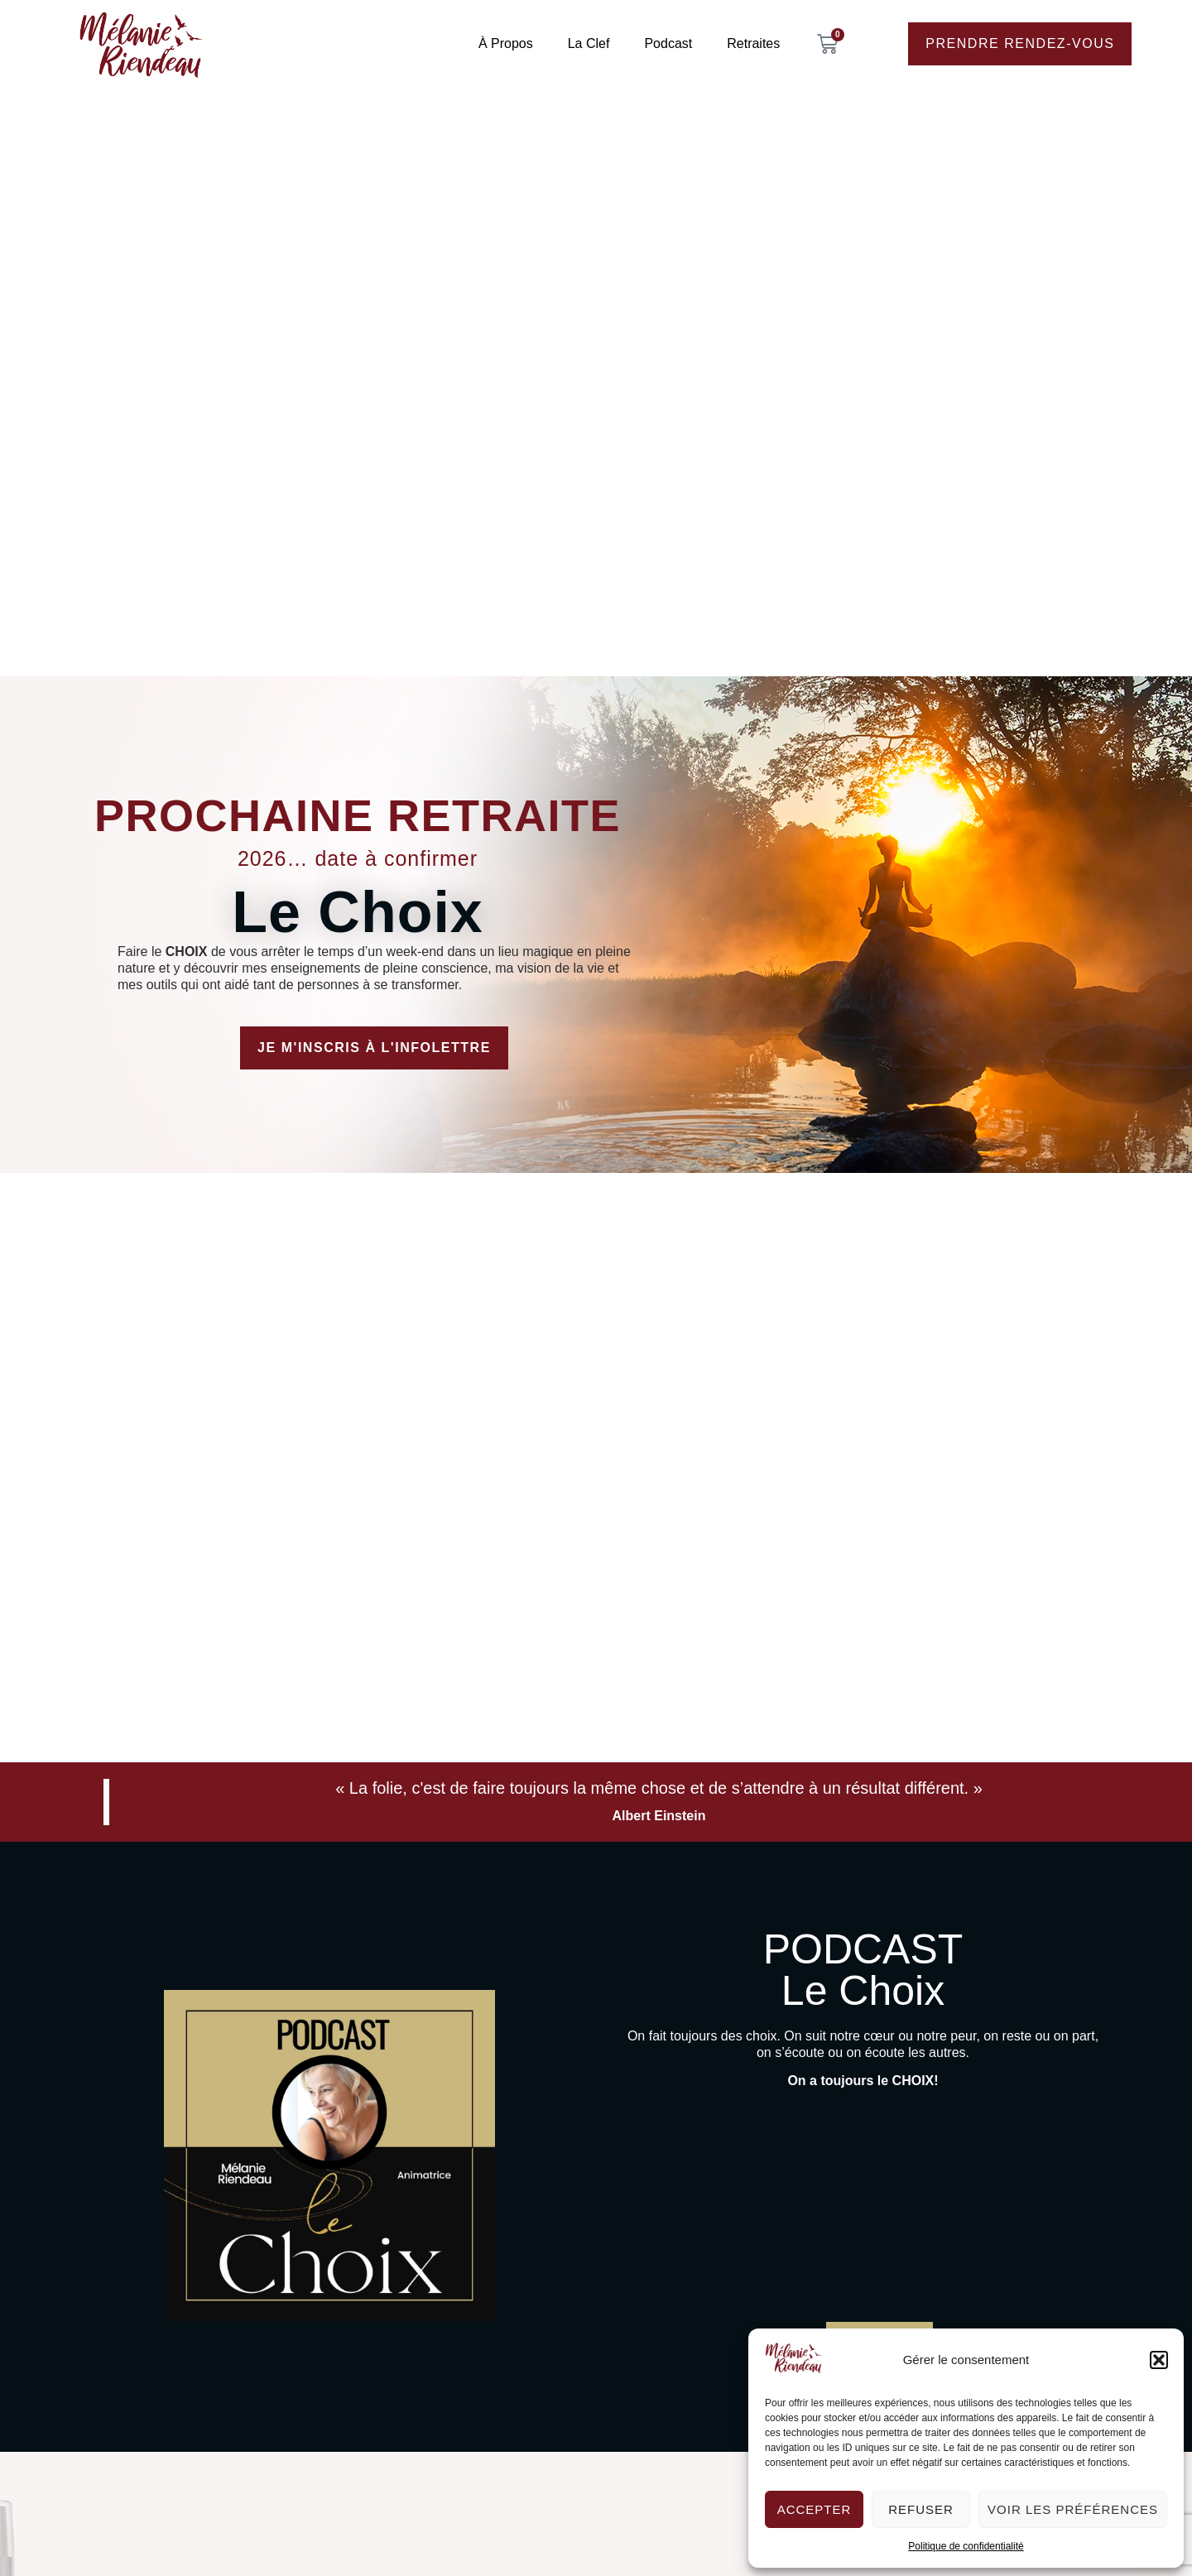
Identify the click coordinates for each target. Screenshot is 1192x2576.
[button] (1159, 2360)
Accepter (814, 2509)
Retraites (753, 43)
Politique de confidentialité (965, 2546)
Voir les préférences (1073, 2509)
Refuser (921, 2509)
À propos (505, 43)
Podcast (668, 43)
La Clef (589, 43)
